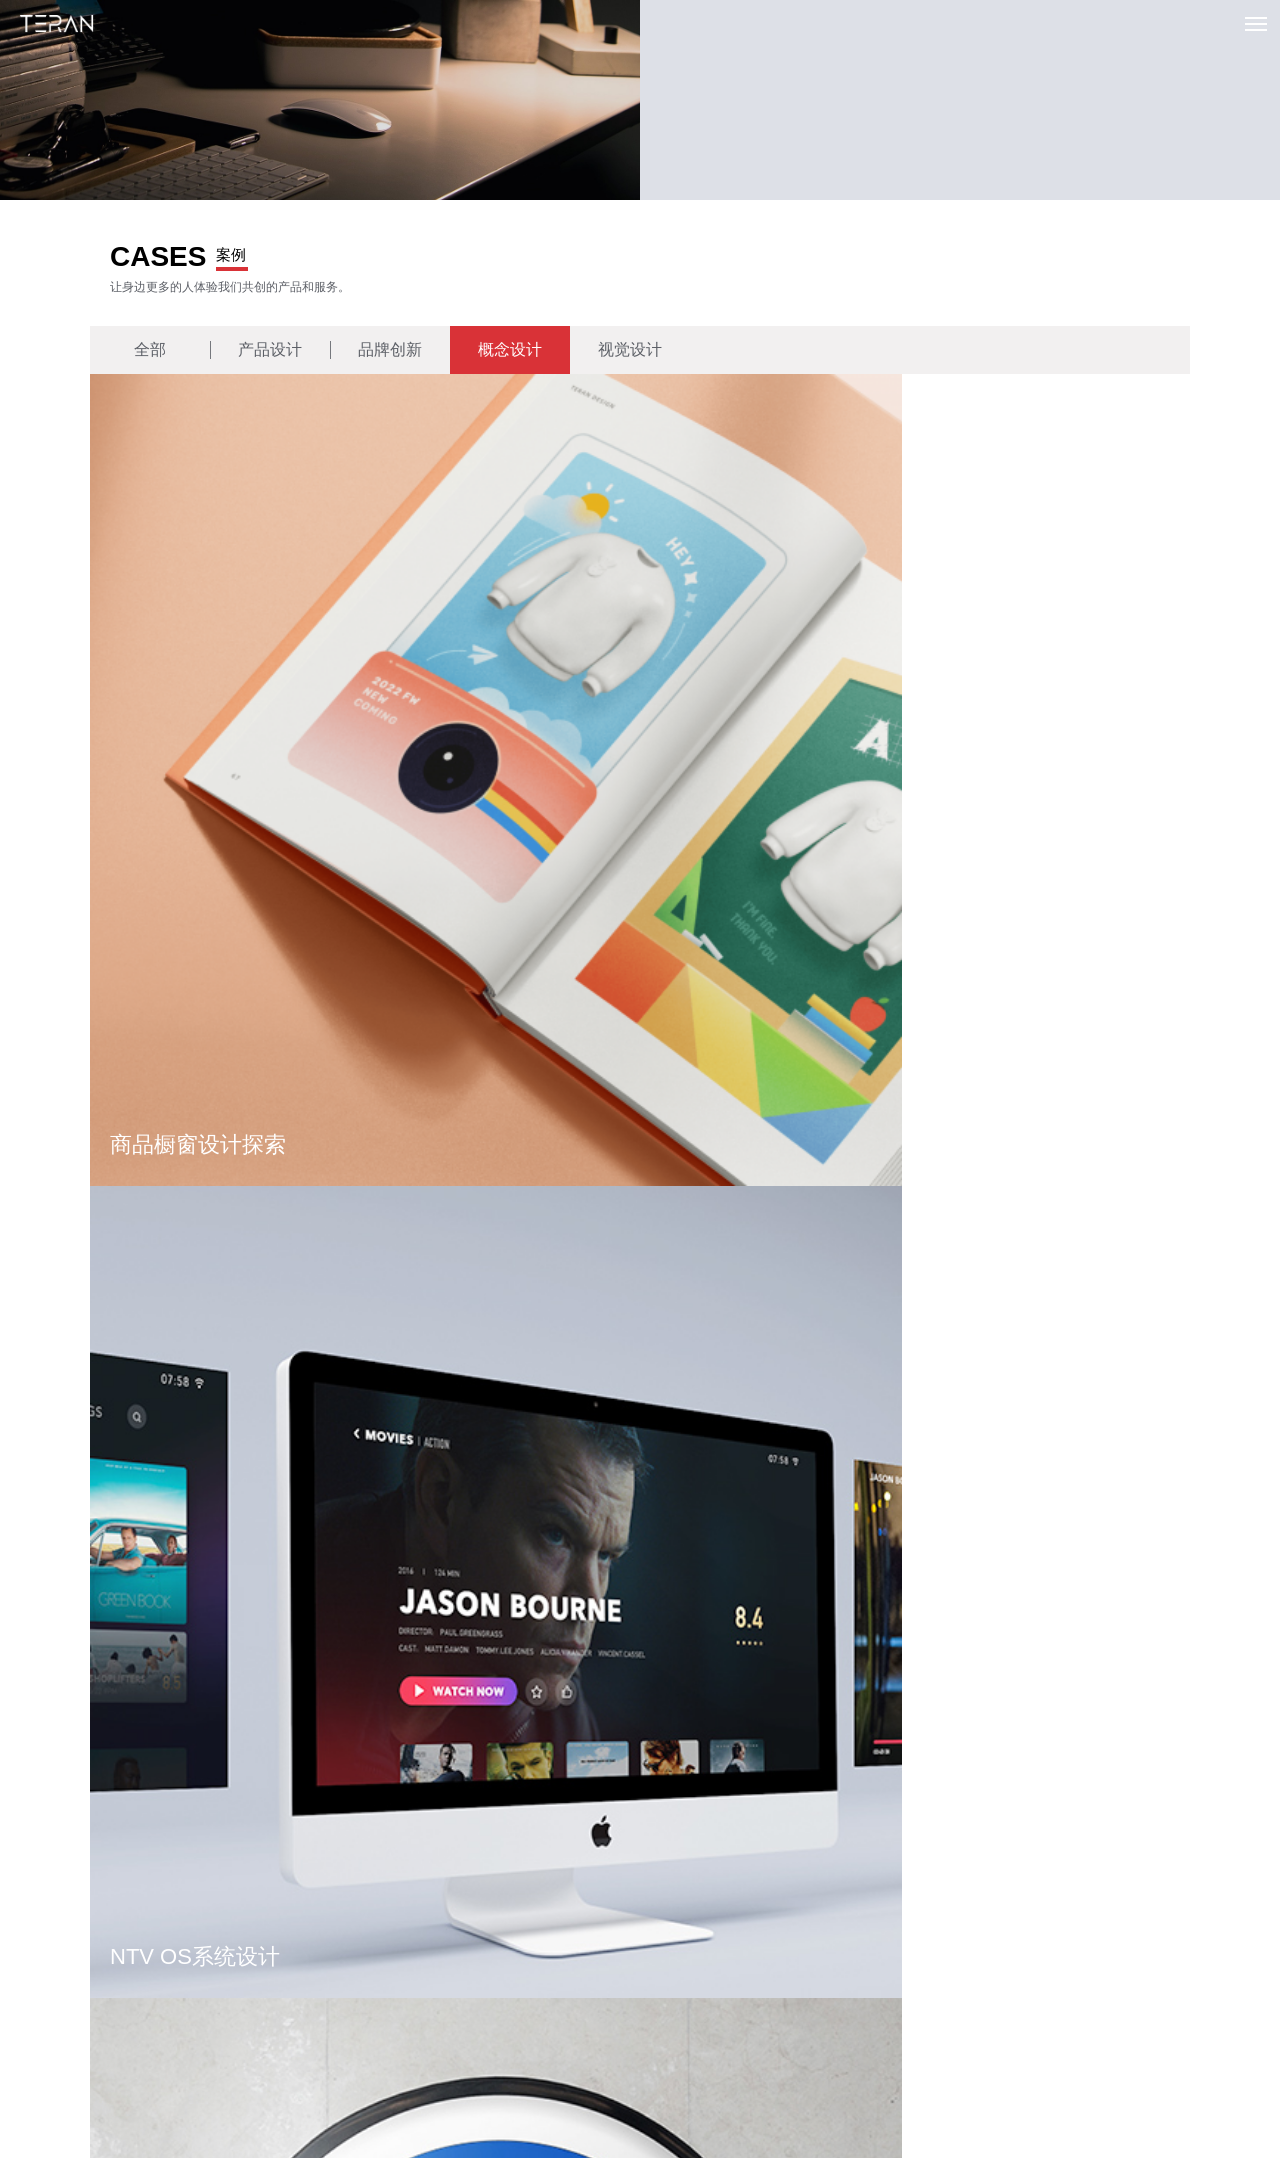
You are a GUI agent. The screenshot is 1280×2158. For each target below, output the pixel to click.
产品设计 (270, 350)
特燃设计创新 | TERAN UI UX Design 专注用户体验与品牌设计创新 (57, 25)
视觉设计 (630, 350)
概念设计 (510, 350)
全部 (150, 350)
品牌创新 (390, 350)
